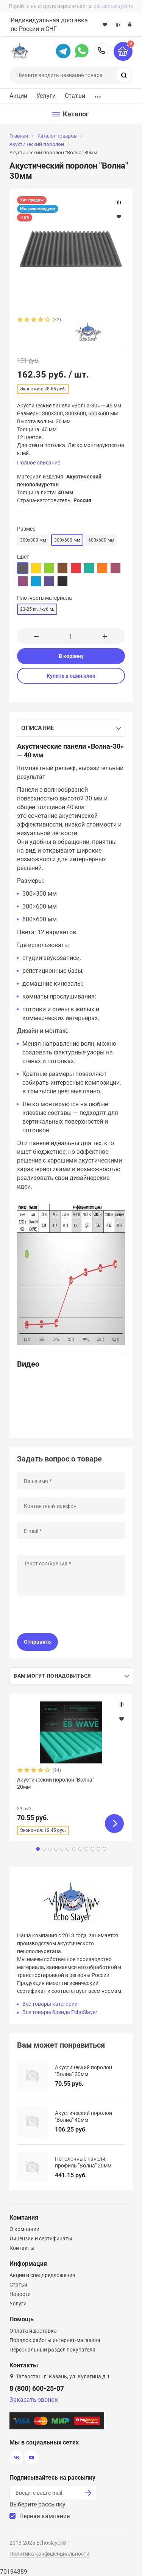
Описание (37, 728)
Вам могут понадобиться (52, 1676)
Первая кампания (44, 2516)
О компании (24, 2229)
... (97, 94)
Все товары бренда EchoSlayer (59, 2012)
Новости (20, 2294)
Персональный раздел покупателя (52, 2350)
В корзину (71, 656)
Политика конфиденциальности (49, 2554)
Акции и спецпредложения (42, 2275)
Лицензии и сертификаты (40, 2238)
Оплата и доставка (33, 2331)
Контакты (21, 2248)
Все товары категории (50, 2004)
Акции (18, 96)
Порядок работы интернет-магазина (54, 2340)
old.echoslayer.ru (114, 6)
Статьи (75, 96)
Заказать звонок (33, 2399)
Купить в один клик (71, 676)
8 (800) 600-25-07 (101, 50)
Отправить (37, 1642)
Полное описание (38, 463)
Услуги (46, 96)
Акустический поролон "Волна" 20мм (55, 1783)
